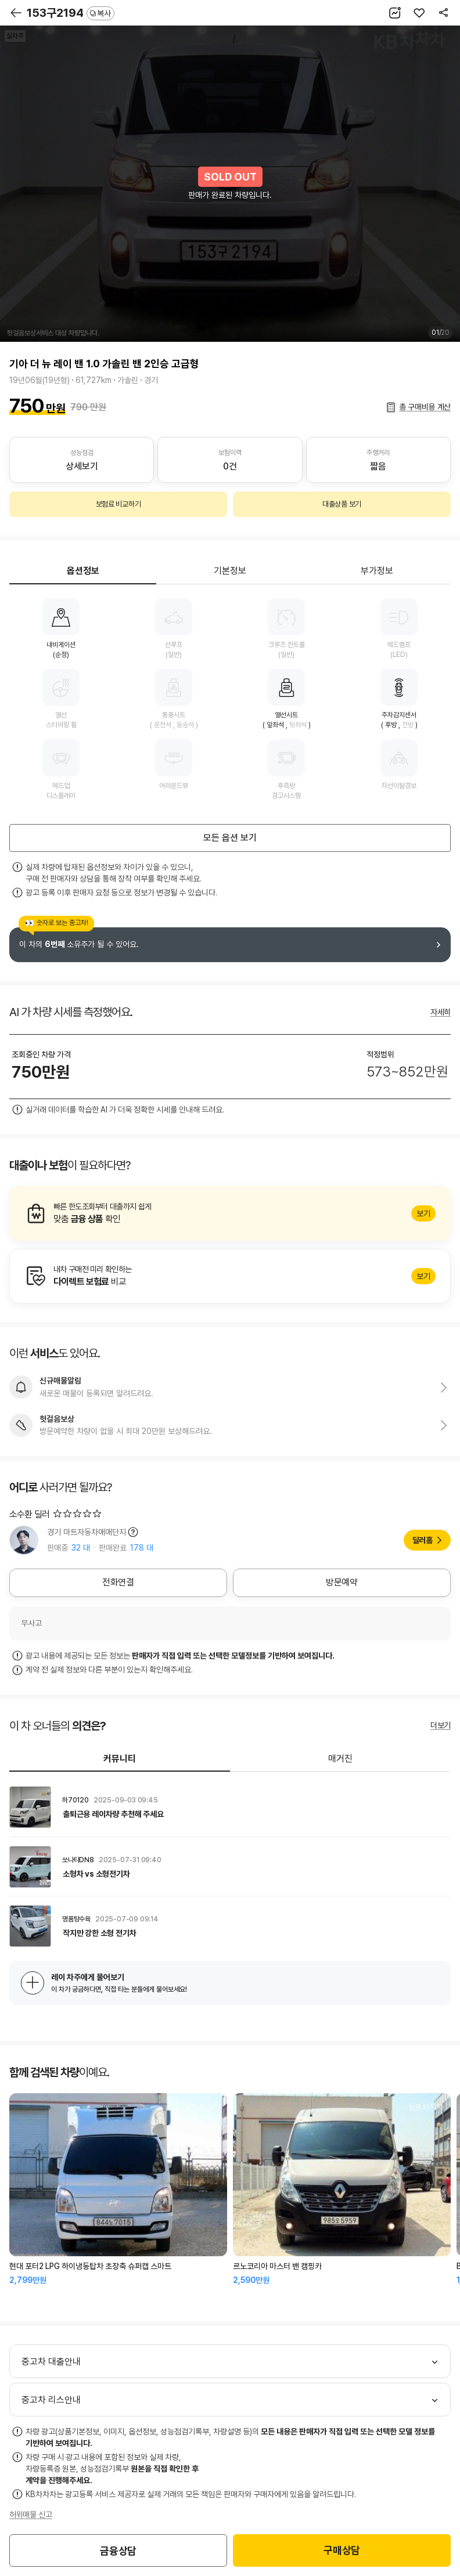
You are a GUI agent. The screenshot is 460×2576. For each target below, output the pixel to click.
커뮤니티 (119, 1758)
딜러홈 (422, 1540)
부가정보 (377, 570)
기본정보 (230, 570)
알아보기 (230, 1213)
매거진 (340, 1758)
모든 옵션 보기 (230, 837)
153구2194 (70, 13)
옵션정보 (83, 570)
